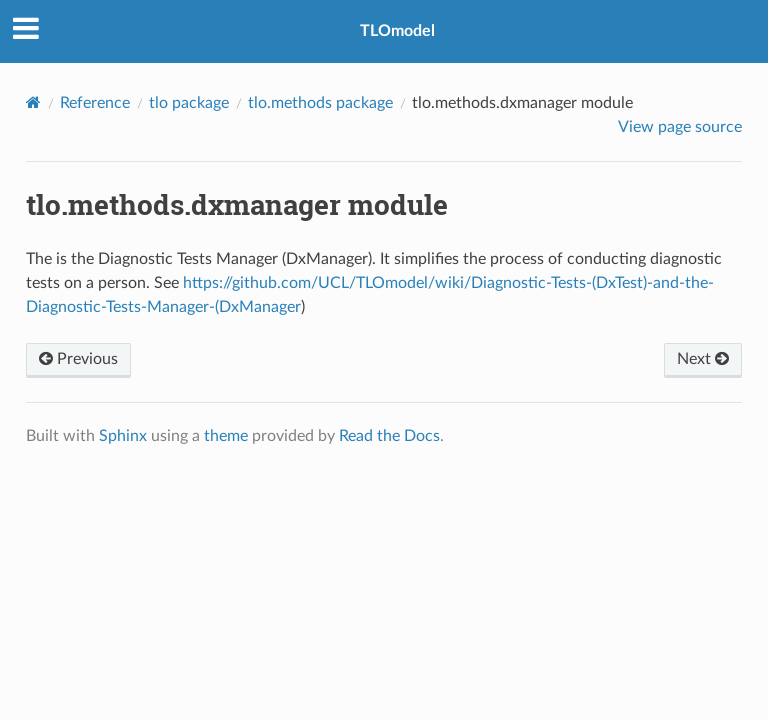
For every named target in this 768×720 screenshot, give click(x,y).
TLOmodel (397, 31)
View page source (680, 127)
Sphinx (123, 436)
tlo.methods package (320, 103)
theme (226, 436)
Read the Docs (389, 436)
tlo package (189, 103)
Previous (78, 359)
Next (703, 359)
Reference (95, 103)
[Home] (33, 102)
